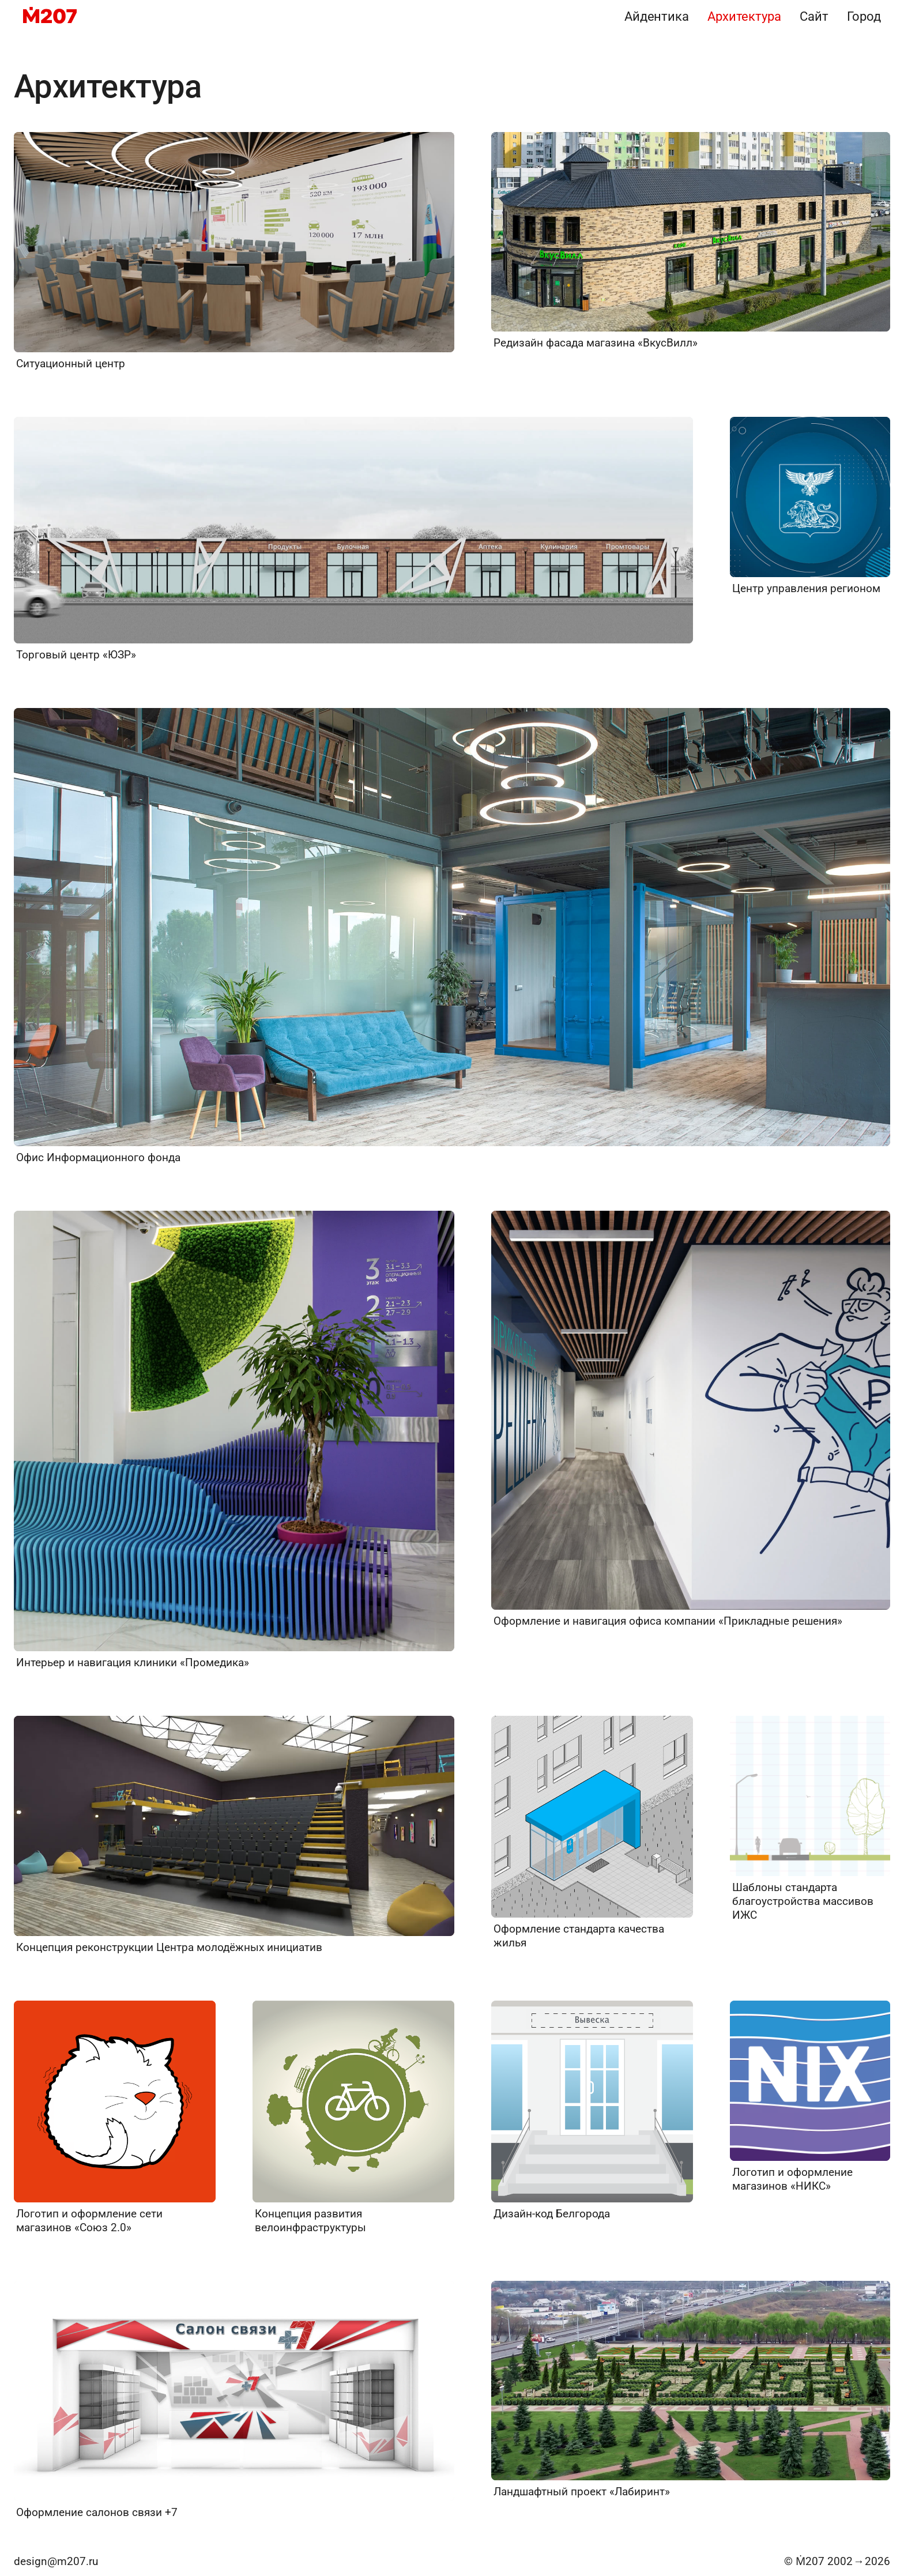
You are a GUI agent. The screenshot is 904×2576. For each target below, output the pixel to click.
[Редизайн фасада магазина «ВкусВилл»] (690, 241)
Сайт (814, 16)
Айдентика (656, 16)
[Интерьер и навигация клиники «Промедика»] (234, 1440)
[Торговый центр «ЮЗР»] (353, 539)
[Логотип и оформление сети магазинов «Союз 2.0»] (115, 2118)
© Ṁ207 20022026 (837, 2561)
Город (864, 16)
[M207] (50, 16)
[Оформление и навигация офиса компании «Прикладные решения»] (690, 1419)
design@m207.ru (56, 2561)
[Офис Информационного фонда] (452, 936)
